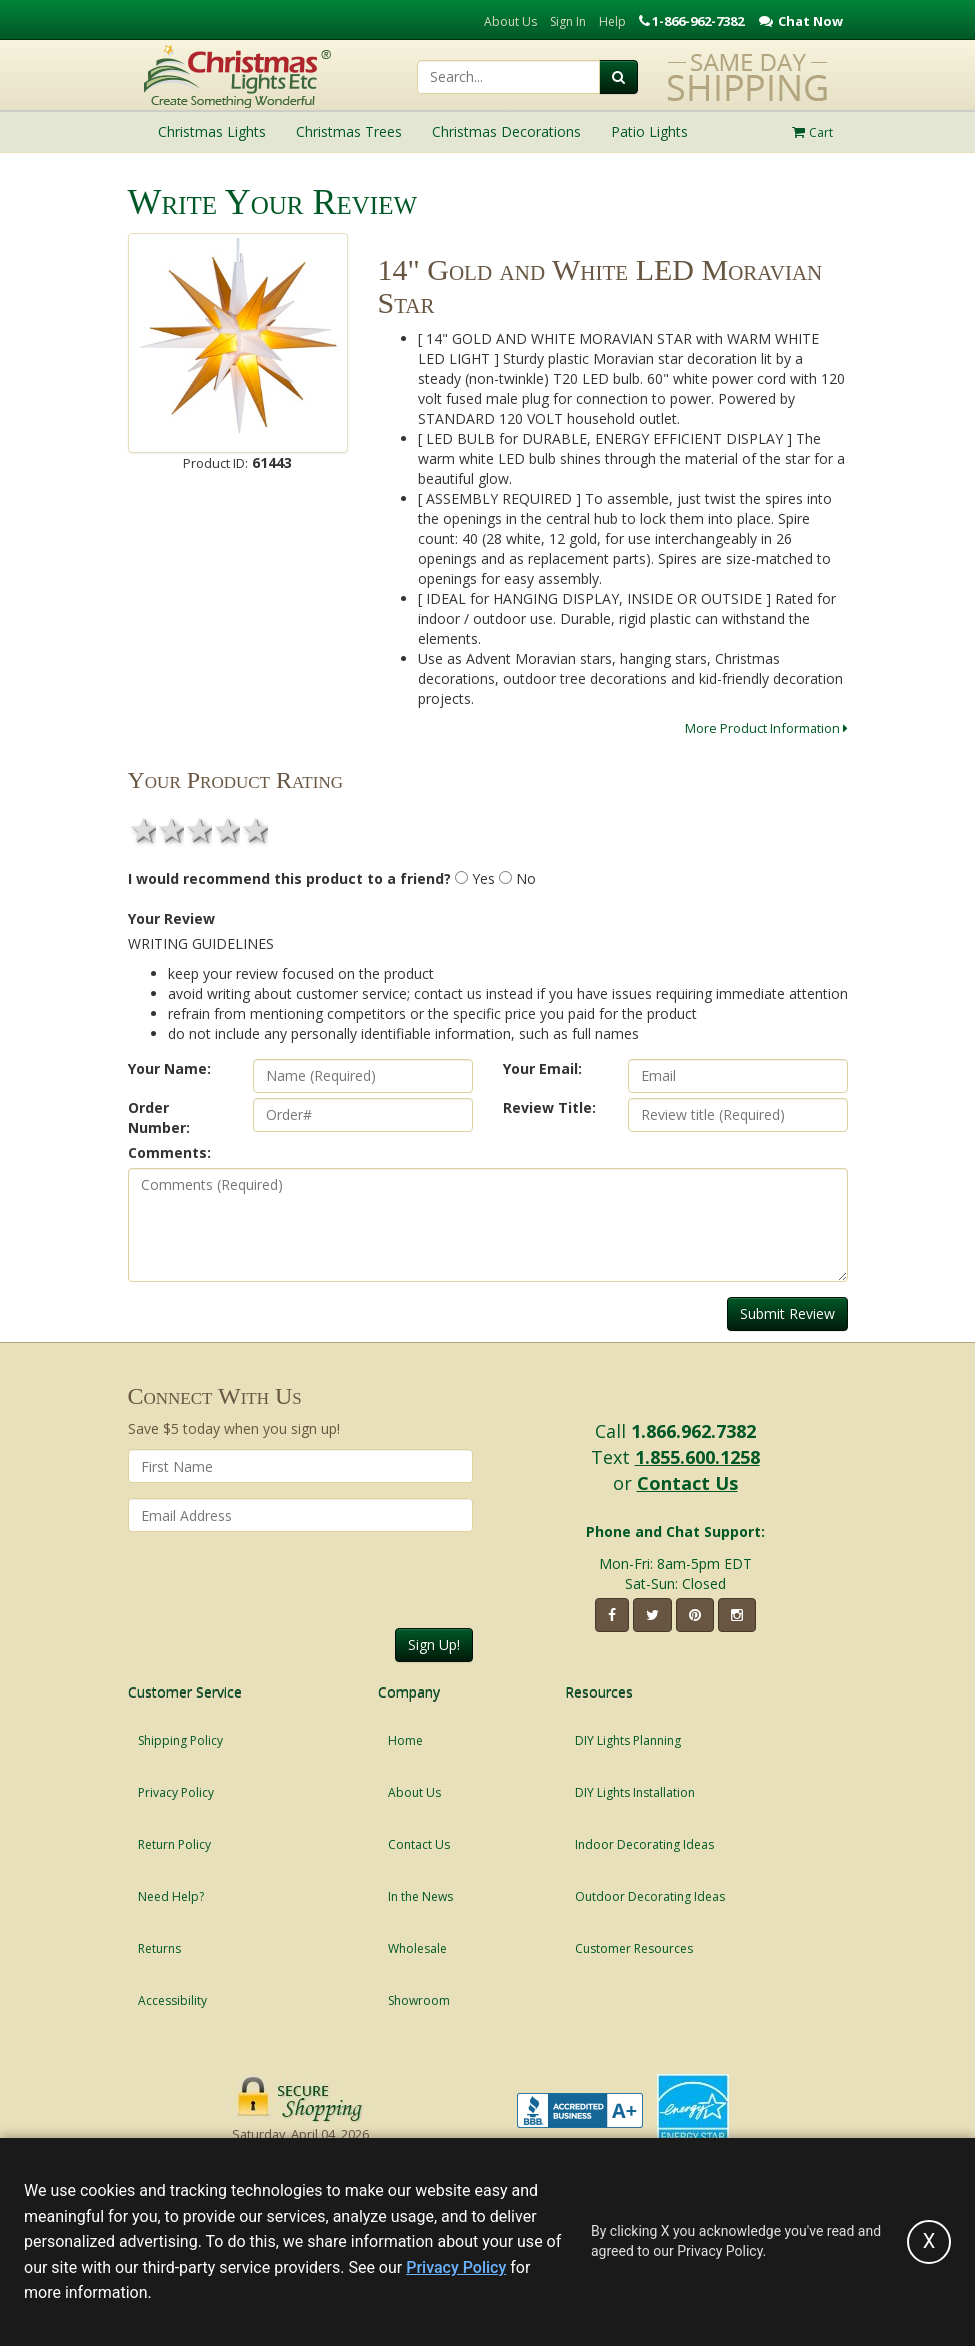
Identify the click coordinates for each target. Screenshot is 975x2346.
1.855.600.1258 (697, 1457)
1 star (142, 830)
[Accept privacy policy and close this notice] (929, 2242)
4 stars (226, 830)
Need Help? (171, 1896)
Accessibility (172, 2000)
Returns (159, 1948)
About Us (510, 21)
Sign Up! (434, 1644)
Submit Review (787, 1313)
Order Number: (159, 1117)
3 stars (198, 830)
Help (612, 21)
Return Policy (174, 1844)
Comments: (169, 1152)
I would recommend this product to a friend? (289, 878)
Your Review (171, 918)
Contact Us (687, 1483)
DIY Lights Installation (635, 1792)
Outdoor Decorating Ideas (650, 1896)
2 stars (170, 830)
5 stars (254, 830)
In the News (420, 1896)
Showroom (419, 2000)
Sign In (568, 21)
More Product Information (766, 728)
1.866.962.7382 (693, 1431)
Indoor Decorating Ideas (644, 1844)
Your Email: (542, 1068)
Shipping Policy (180, 1740)
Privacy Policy (176, 1792)
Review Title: (549, 1107)
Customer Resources (634, 1948)
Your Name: (169, 1068)
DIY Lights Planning (628, 1740)
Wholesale (417, 1948)
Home (405, 1740)
